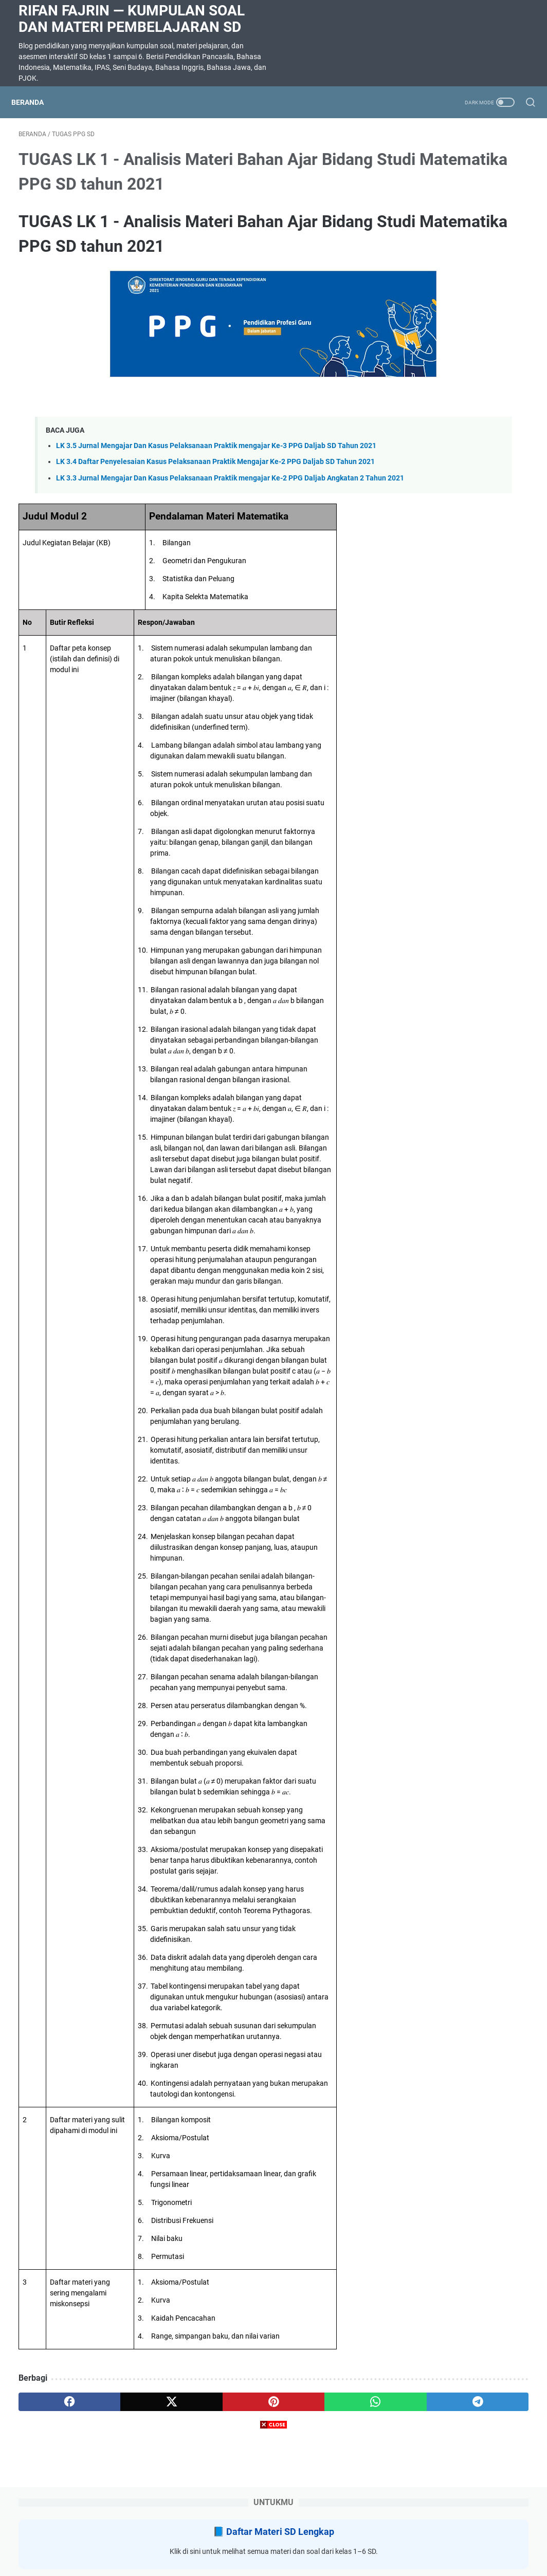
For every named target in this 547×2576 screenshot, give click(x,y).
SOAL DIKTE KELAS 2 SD (450, 604)
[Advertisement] (273, 2504)
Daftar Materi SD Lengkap (469, 169)
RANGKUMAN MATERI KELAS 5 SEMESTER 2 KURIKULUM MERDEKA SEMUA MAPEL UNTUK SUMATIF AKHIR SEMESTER (459, 519)
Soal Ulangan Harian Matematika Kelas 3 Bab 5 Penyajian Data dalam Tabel (455, 335)
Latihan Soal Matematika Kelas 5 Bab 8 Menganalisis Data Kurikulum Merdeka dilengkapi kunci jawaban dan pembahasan (461, 421)
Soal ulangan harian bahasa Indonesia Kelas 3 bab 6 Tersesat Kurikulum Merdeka (458, 666)
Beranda (35, 102)
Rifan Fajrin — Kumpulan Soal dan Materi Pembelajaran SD (132, 18)
